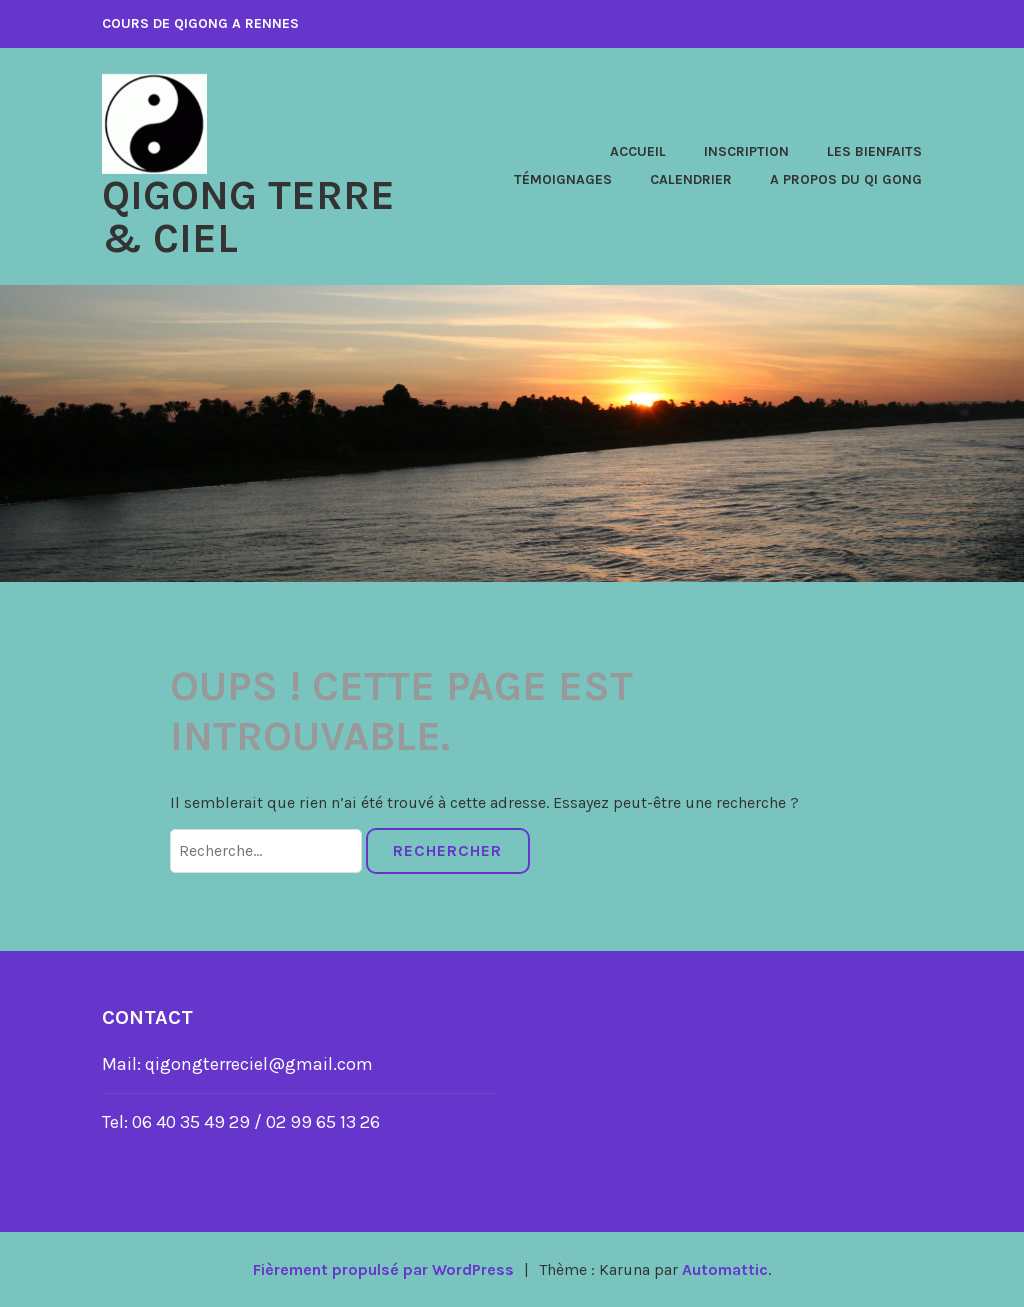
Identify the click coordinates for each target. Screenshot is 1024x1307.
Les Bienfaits (874, 151)
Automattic (725, 1268)
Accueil (638, 151)
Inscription (746, 151)
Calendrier (691, 179)
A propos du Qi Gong (846, 179)
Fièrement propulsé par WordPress (383, 1268)
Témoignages (563, 179)
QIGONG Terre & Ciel (249, 216)
